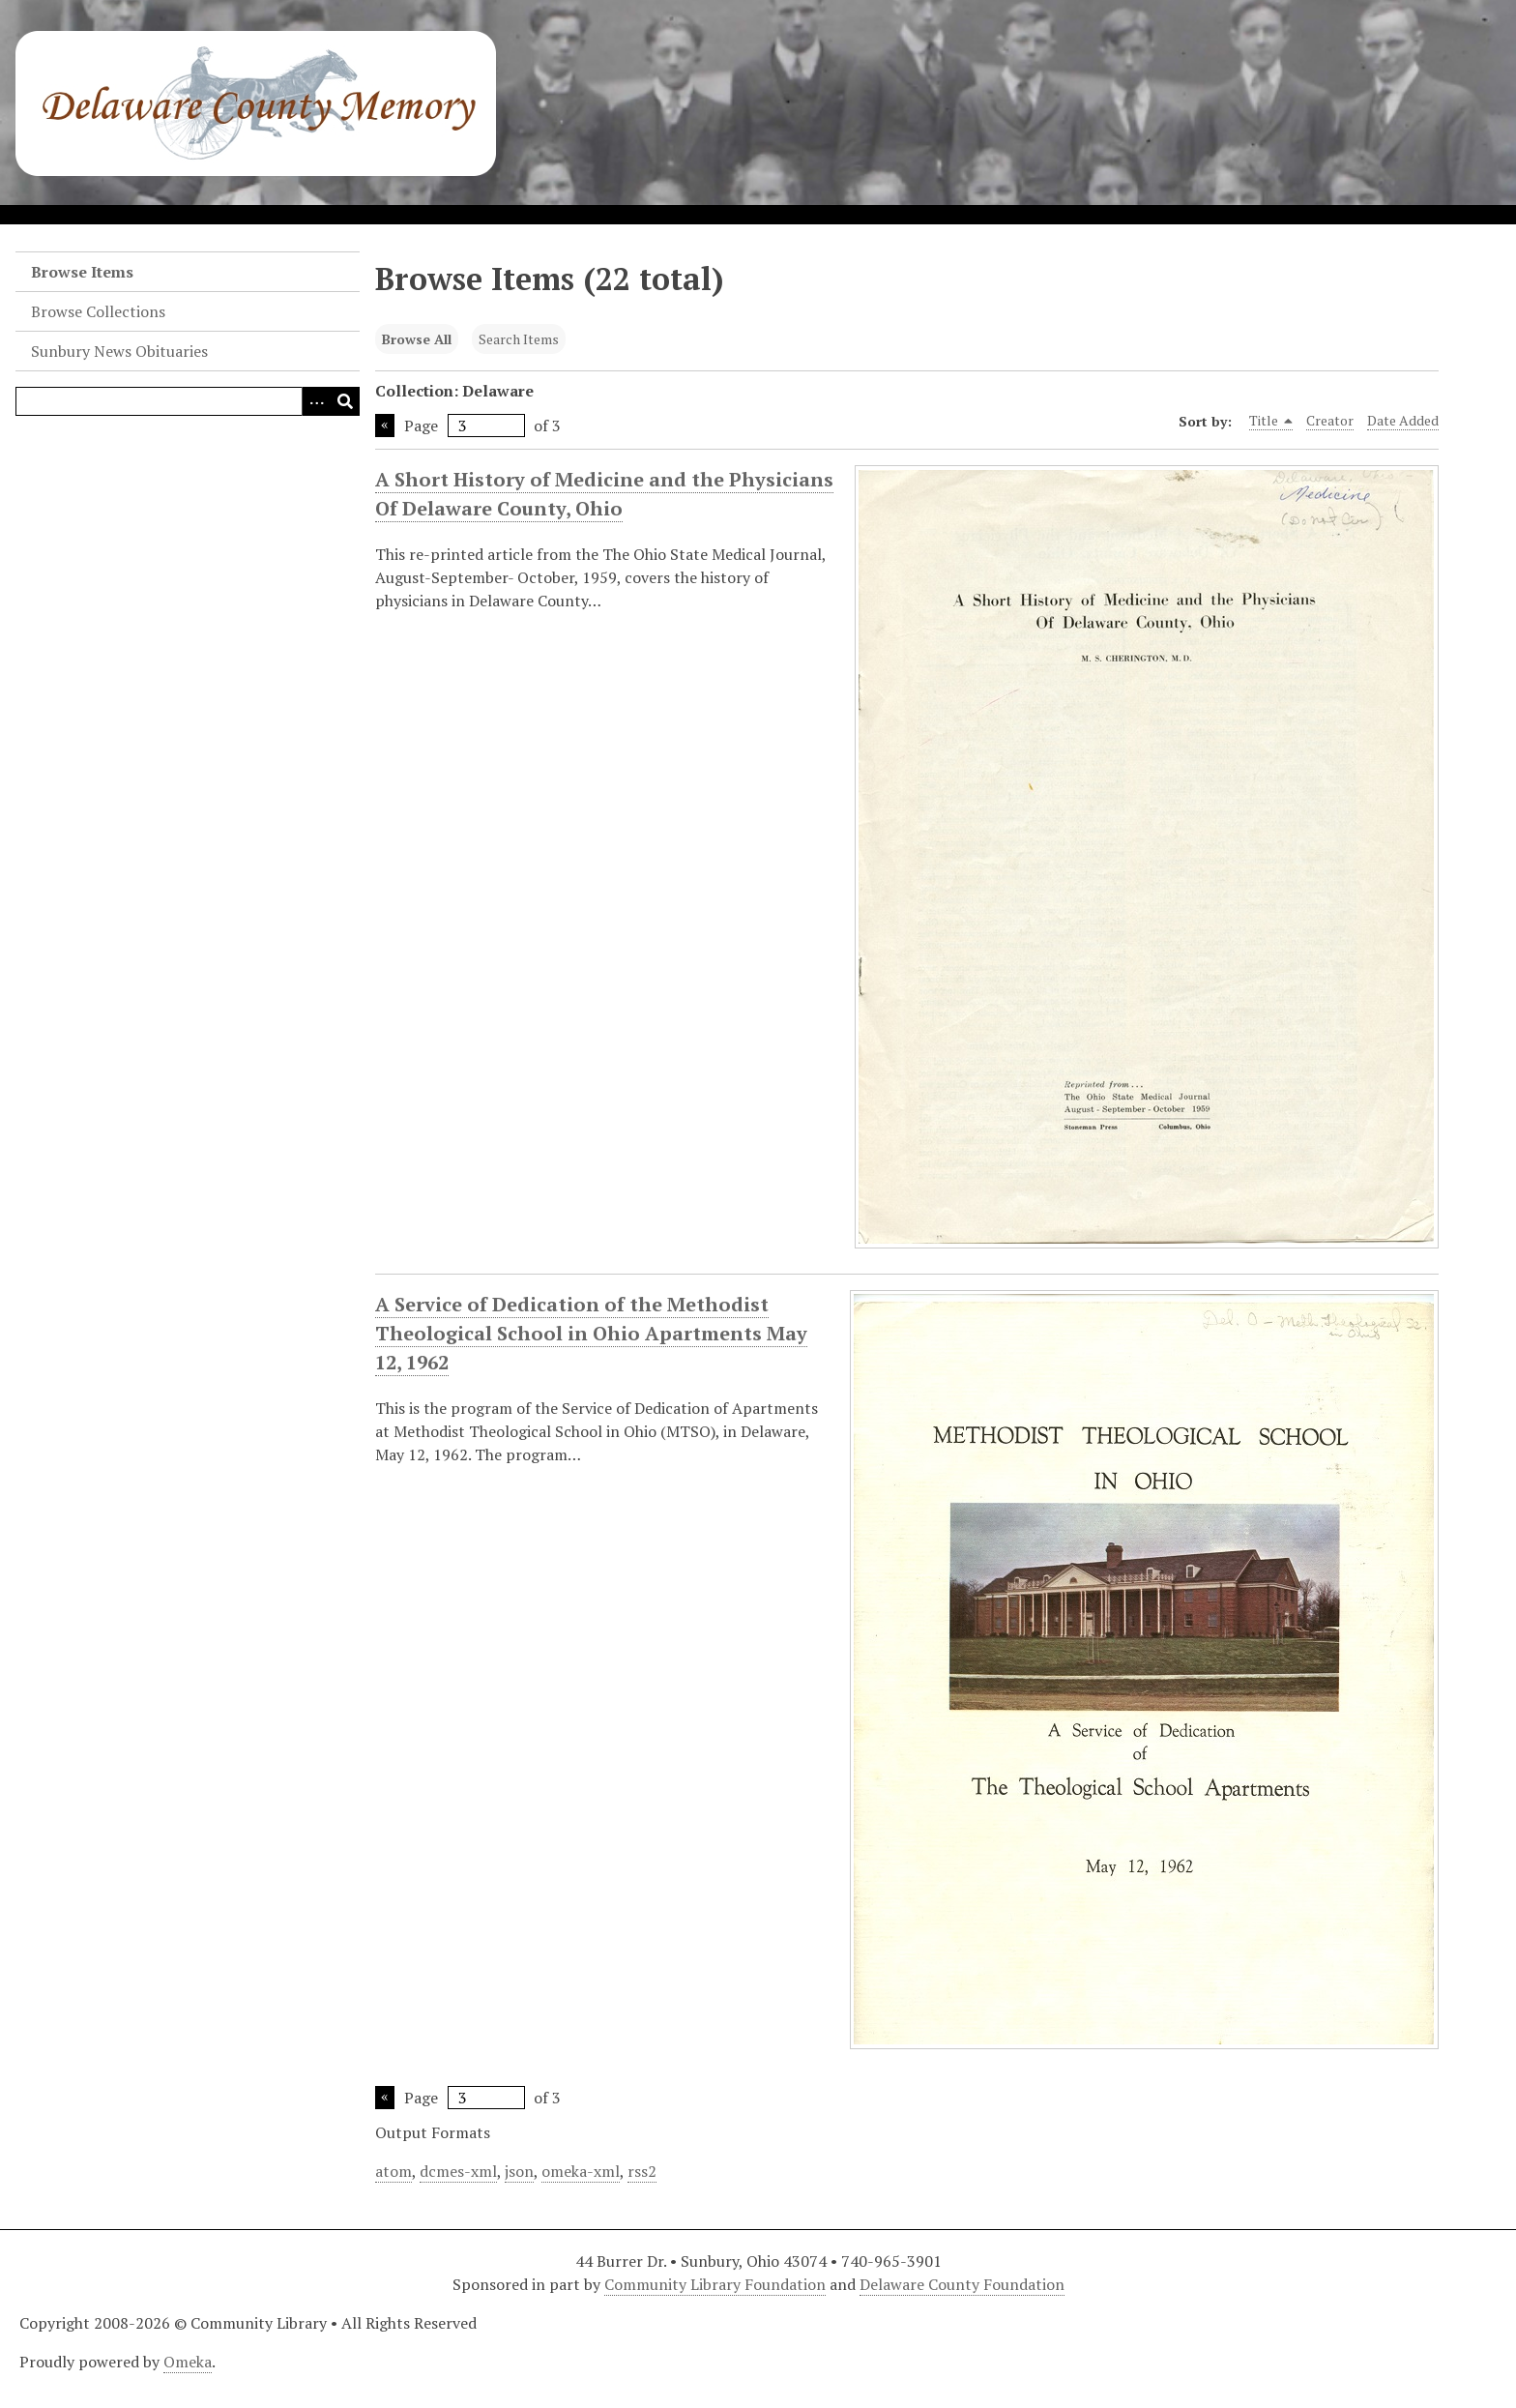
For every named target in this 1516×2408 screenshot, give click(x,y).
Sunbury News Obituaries (119, 351)
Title (1271, 420)
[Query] (187, 401)
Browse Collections (98, 311)
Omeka (187, 2361)
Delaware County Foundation (962, 2284)
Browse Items (82, 271)
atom (393, 2171)
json (519, 2171)
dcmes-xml (458, 2171)
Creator (1330, 420)
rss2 (641, 2171)
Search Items (519, 339)
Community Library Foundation (715, 2284)
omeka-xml (580, 2171)
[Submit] (345, 401)
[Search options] (316, 401)
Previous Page (384, 425)
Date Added (1403, 420)
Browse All (417, 339)
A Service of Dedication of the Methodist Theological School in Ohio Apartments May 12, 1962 (591, 1333)
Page (464, 425)
